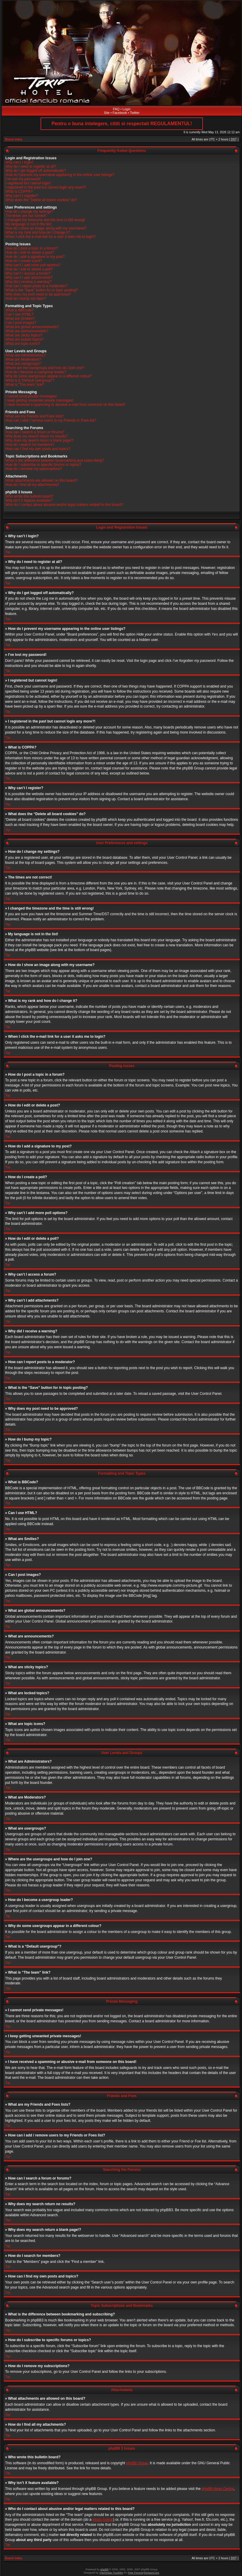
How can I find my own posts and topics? (37, 449)
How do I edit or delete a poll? (29, 269)
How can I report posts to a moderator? (36, 286)
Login (127, 109)
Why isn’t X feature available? (29, 500)
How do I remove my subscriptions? (33, 469)
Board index (13, 139)
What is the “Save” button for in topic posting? (41, 290)
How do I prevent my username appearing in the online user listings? (59, 175)
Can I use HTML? (19, 314)
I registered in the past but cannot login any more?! (45, 187)
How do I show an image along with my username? (45, 228)
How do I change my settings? (29, 211)
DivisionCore (151, 2572)
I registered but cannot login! (27, 183)
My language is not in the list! (28, 224)
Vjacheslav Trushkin (111, 2572)
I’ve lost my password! (23, 179)
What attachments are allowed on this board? (41, 480)
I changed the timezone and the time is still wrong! (45, 220)
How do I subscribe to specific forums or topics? (43, 465)
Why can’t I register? (21, 196)
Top (7, 552)
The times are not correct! (25, 216)
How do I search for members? (29, 445)
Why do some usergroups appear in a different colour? (48, 376)
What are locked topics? (24, 339)
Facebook (119, 112)
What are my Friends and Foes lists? (34, 416)
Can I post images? (20, 323)
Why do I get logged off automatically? (35, 171)
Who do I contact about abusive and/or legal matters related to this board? (64, 505)
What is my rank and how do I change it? (37, 232)
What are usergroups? (23, 364)
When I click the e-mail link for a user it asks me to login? (50, 237)
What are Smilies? (19, 318)
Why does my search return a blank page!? (39, 440)
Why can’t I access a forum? (27, 273)
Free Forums (135, 2572)
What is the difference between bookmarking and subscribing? (54, 460)
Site (107, 112)
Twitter (134, 112)
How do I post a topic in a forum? (31, 248)
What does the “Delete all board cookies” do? (41, 200)
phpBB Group (137, 2463)
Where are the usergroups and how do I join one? (44, 368)
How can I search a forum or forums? (34, 432)
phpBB (104, 2569)
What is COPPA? (19, 191)
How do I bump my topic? (25, 298)
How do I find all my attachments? (32, 485)
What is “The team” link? (24, 384)
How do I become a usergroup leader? (35, 372)
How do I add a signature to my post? (35, 257)
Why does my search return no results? (36, 436)
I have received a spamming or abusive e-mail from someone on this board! (65, 404)
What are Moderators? (23, 359)
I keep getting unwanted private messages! (39, 400)
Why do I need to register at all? (30, 166)
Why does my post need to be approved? (38, 294)
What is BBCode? (19, 310)
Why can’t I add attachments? (29, 277)
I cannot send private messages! (31, 396)
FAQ (116, 109)
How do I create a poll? (23, 261)
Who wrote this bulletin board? (29, 496)
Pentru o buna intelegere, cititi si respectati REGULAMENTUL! (121, 123)
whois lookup (103, 2519)
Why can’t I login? (19, 162)
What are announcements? (26, 331)
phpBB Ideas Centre (217, 2488)
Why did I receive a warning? (28, 282)
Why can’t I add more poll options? (32, 265)
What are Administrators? (25, 355)
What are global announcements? (32, 327)
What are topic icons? (22, 344)
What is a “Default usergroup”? (29, 380)
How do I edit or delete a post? (29, 252)
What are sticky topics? (23, 335)
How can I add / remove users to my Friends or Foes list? (50, 420)
